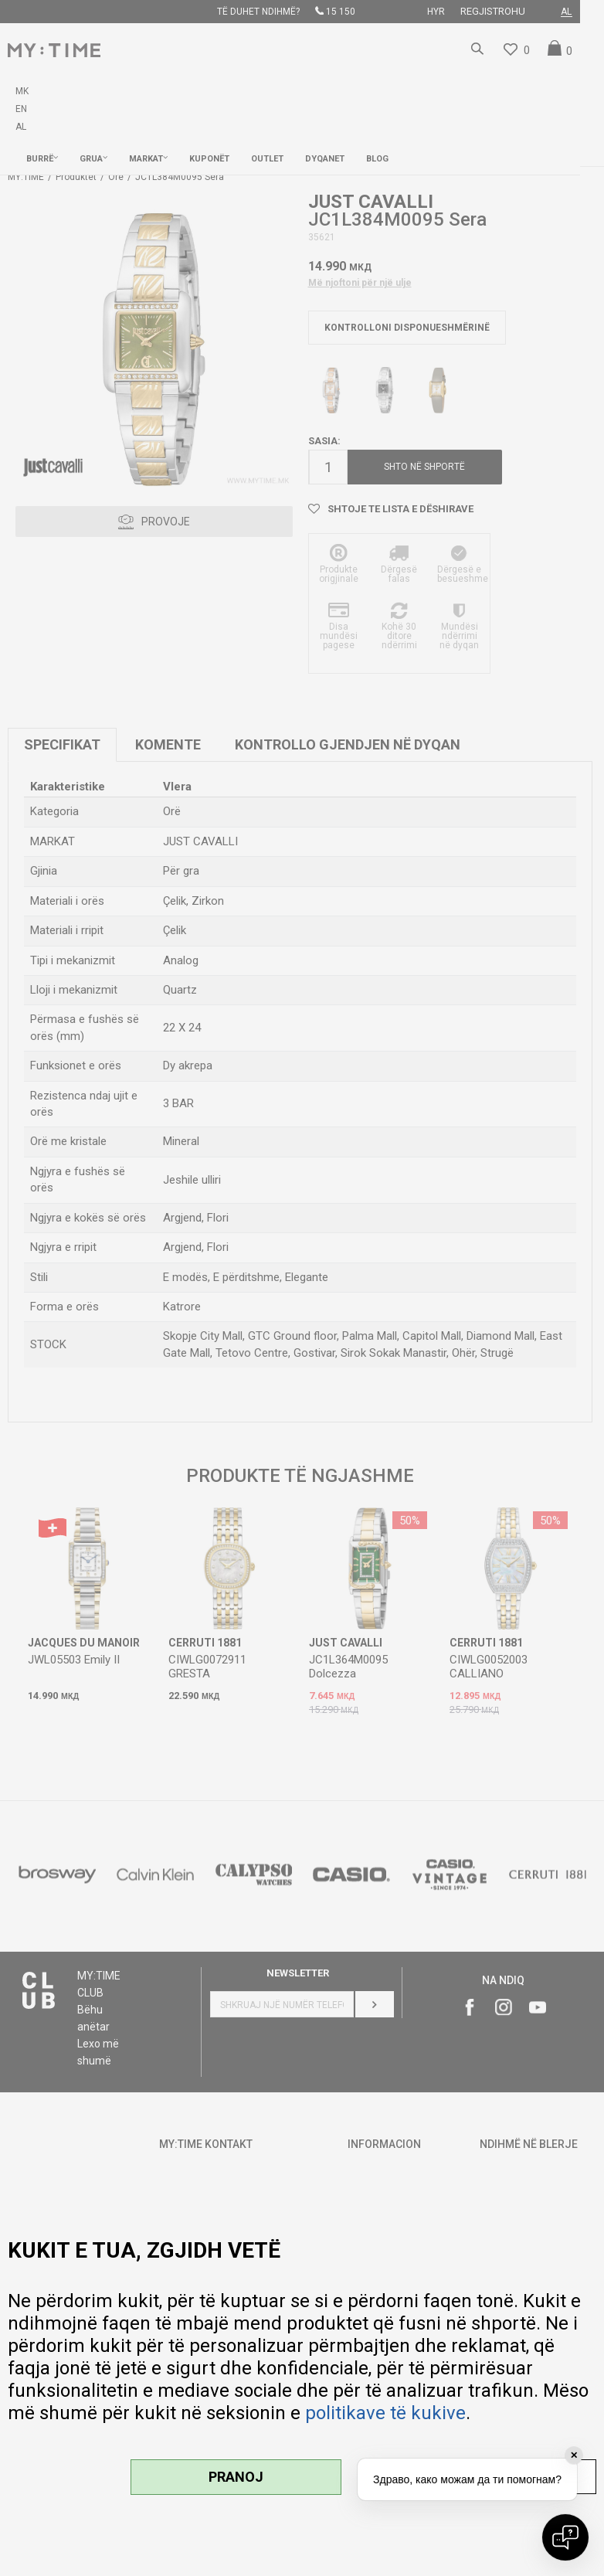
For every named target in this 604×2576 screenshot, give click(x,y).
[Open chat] (565, 2537)
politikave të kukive (385, 2413)
